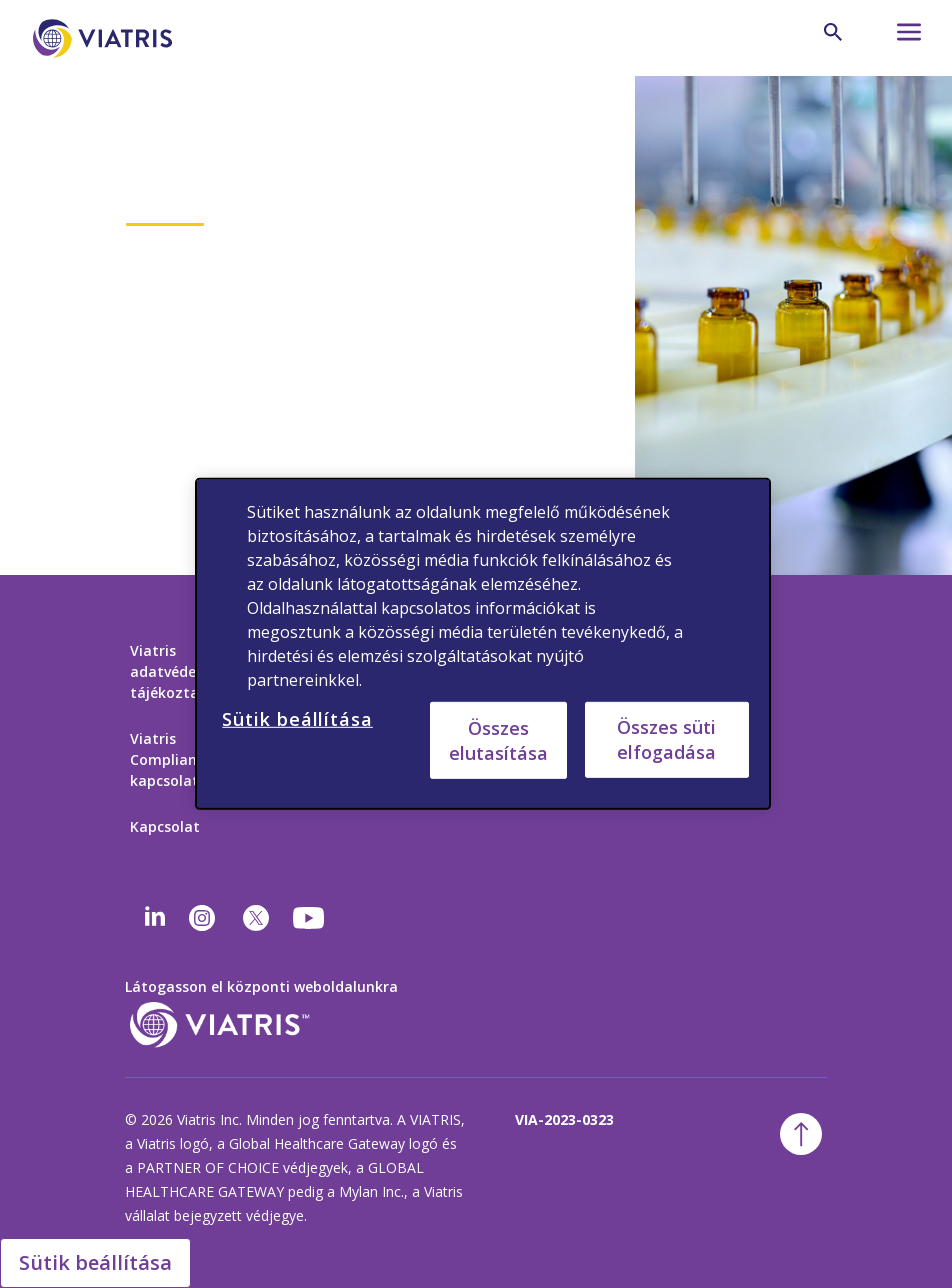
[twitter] (256, 918)
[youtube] (310, 918)
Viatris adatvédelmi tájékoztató (174, 671)
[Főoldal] (106, 38)
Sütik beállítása (95, 1262)
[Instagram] (202, 918)
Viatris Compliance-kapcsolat (174, 759)
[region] (482, 644)
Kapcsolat (165, 826)
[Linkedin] (155, 918)
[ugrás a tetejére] (801, 1134)
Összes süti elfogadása (666, 739)
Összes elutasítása (498, 739)
